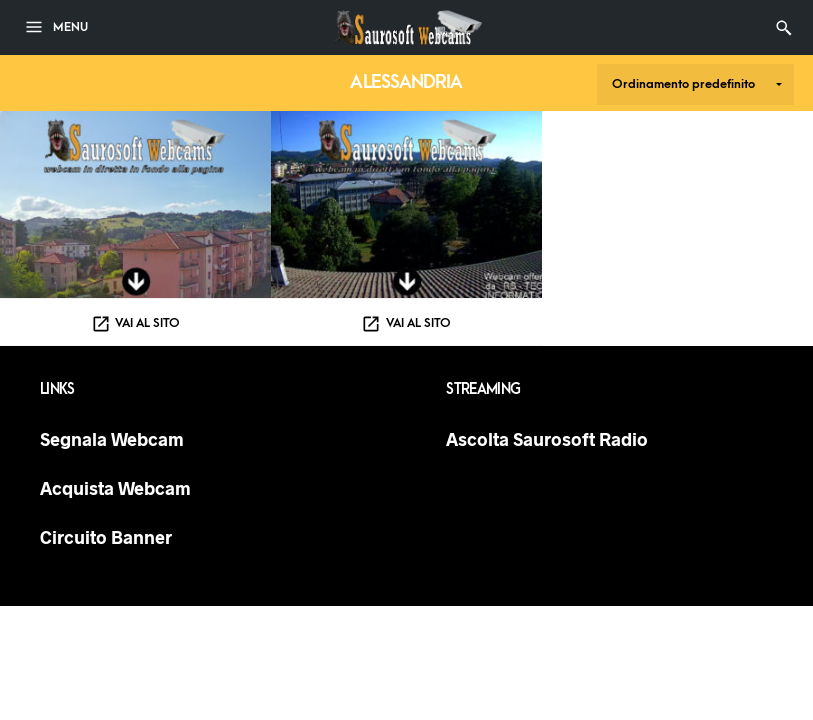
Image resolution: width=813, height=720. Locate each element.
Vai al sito (147, 323)
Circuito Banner (106, 537)
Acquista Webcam (115, 488)
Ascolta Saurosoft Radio (547, 439)
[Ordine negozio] (695, 84)
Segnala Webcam (112, 439)
